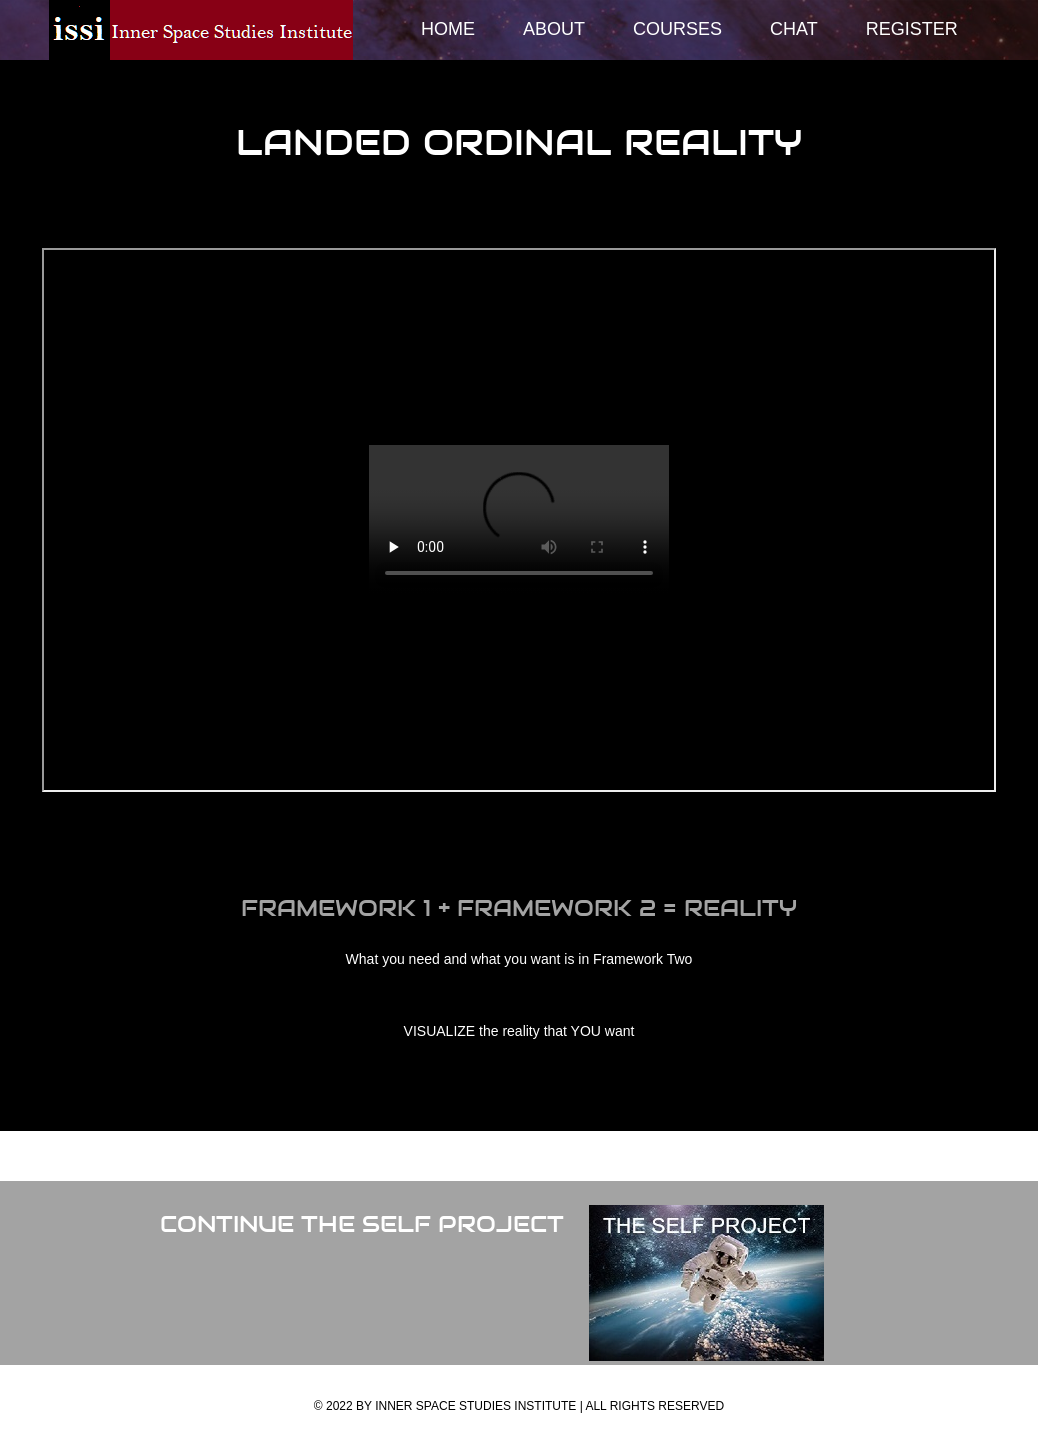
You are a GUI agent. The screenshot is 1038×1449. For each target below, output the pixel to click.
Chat (794, 29)
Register (912, 29)
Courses (677, 29)
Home (448, 29)
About (554, 29)
